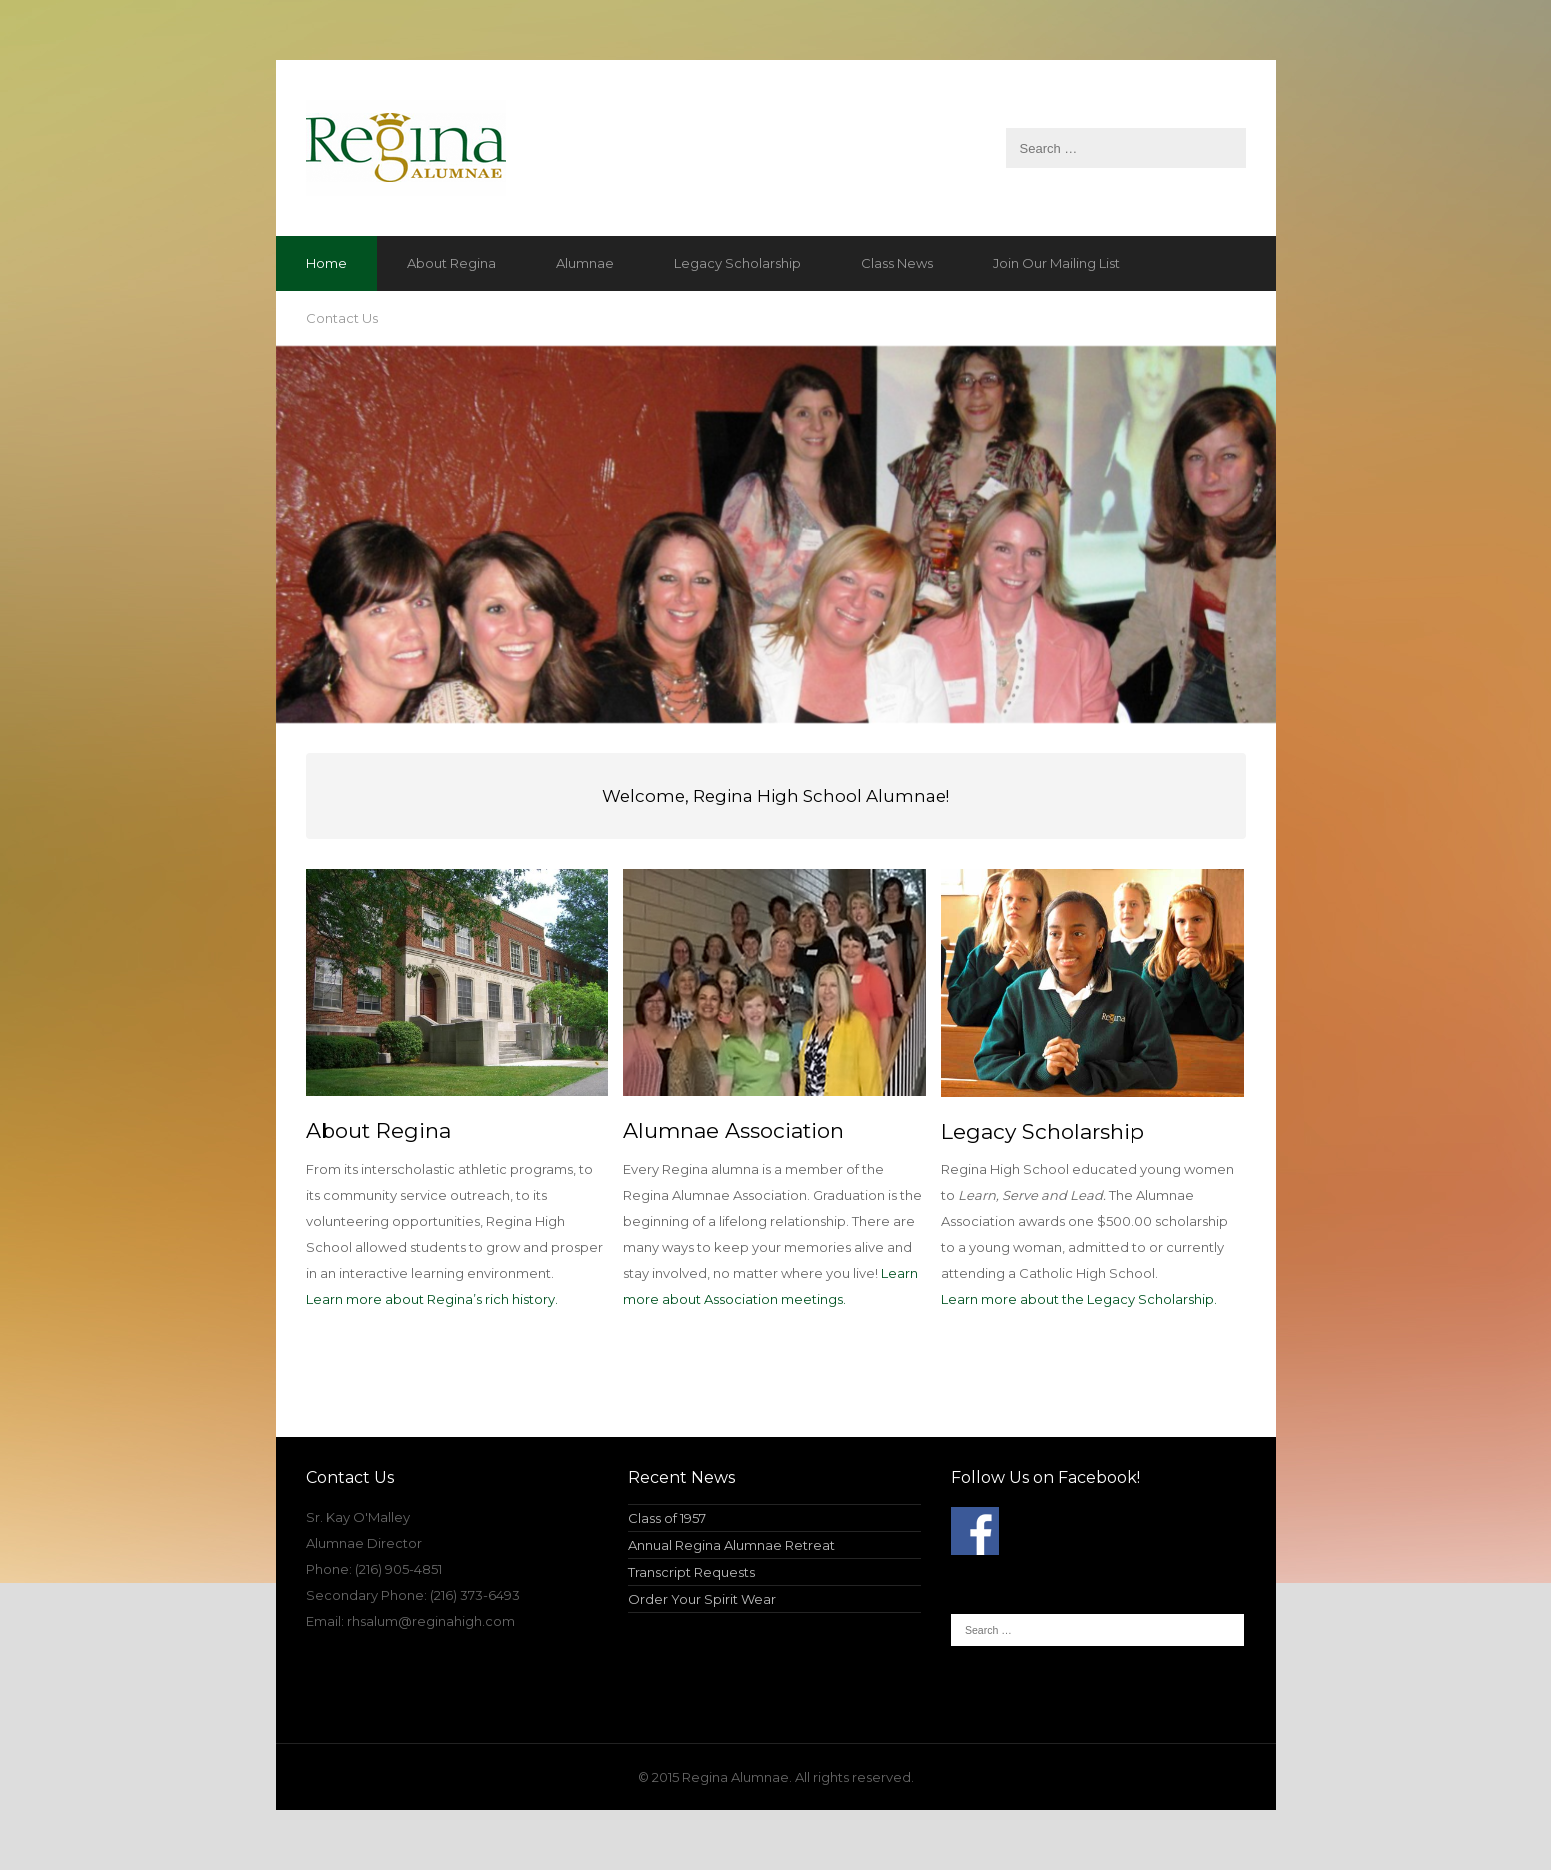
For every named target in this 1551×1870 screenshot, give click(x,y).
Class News (897, 263)
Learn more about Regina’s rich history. (432, 1299)
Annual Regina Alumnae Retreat (731, 1545)
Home (326, 263)
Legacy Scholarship (737, 263)
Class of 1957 (667, 1518)
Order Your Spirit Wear (702, 1599)
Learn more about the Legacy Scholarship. (1079, 1299)
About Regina (451, 263)
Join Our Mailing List (1056, 263)
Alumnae (585, 263)
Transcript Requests (691, 1572)
